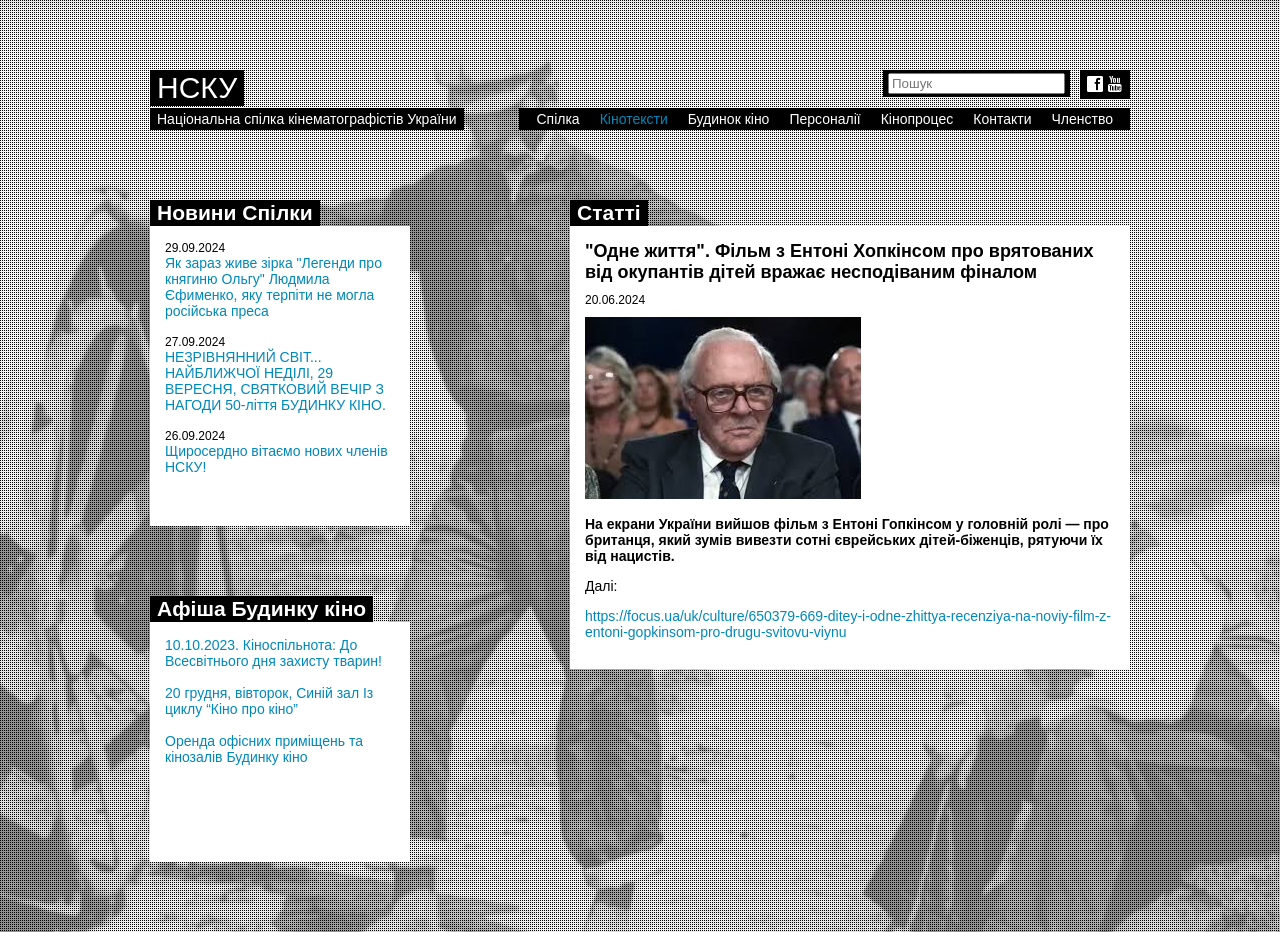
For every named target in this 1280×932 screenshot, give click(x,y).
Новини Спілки (235, 212)
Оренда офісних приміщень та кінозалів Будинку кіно (264, 749)
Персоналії (824, 119)
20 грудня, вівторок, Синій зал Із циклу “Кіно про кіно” (269, 701)
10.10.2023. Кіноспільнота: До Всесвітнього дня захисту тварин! (273, 653)
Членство (1083, 119)
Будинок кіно (729, 119)
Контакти (1002, 119)
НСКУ (197, 87)
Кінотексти (634, 119)
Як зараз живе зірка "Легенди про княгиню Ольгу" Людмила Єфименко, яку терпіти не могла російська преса (273, 287)
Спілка (557, 119)
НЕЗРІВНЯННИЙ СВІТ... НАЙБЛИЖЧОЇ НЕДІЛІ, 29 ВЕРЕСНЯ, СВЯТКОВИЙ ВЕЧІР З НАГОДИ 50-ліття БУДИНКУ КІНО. (275, 381)
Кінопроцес (917, 119)
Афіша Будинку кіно (261, 608)
